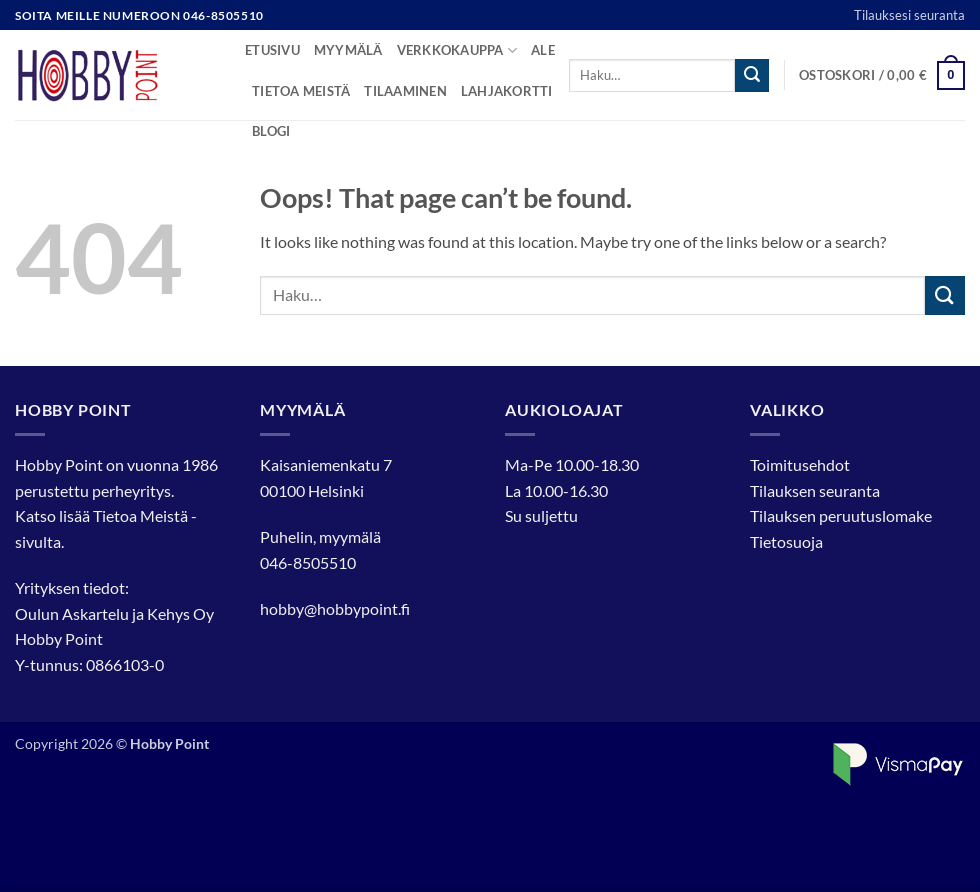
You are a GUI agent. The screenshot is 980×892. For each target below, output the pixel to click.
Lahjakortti (507, 91)
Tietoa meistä (301, 91)
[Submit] (752, 76)
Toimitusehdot (800, 464)
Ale (543, 50)
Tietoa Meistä (140, 515)
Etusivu (272, 50)
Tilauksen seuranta (815, 490)
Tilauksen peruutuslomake (841, 515)
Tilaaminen (405, 91)
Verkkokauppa (457, 50)
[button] (882, 76)
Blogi (271, 131)
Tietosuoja (786, 541)
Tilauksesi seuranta (909, 15)
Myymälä (348, 50)
